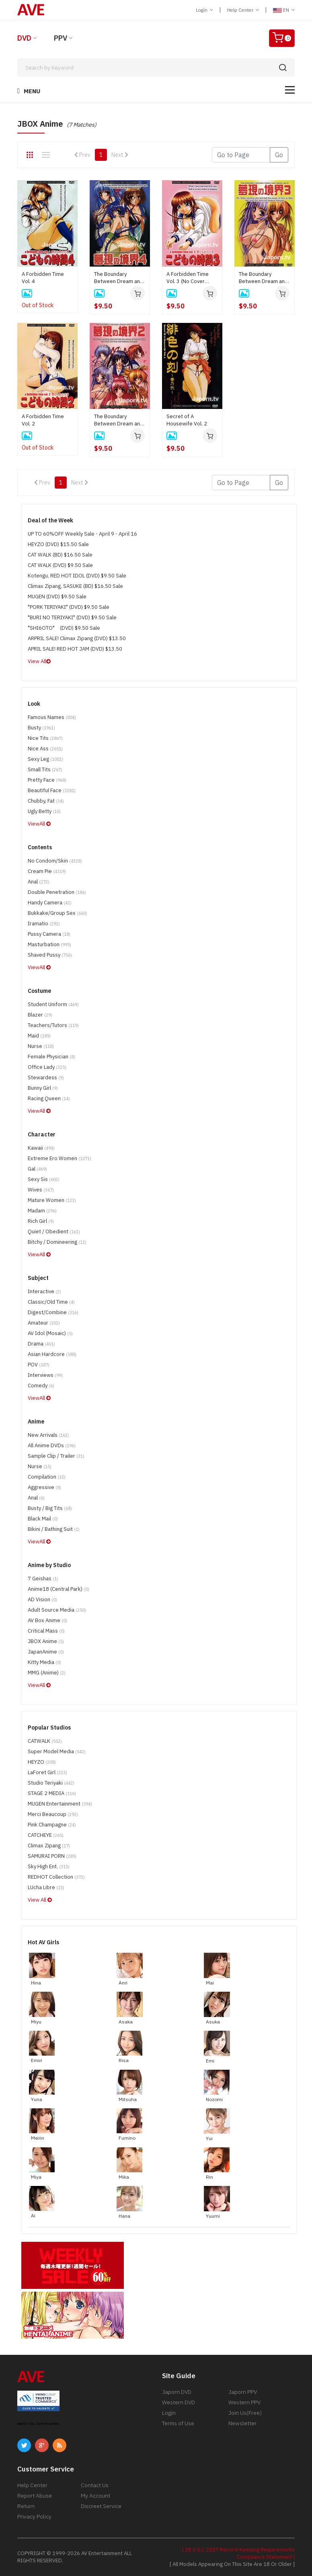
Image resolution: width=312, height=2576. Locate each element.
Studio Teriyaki (51, 1782)
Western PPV (244, 2402)
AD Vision (42, 1599)
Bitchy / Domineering (57, 1242)
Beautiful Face (52, 790)
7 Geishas (43, 1578)
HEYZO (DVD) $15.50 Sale (58, 544)
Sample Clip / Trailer (56, 1455)
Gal (37, 1168)
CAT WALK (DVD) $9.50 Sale (60, 565)
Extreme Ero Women (59, 1158)
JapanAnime (46, 1651)
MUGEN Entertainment (60, 1803)
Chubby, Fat (46, 800)
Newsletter (242, 2423)
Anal (38, 881)
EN (284, 10)
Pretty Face (47, 779)
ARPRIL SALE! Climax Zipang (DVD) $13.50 (77, 638)
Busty (41, 727)
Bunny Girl (43, 1088)
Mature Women (52, 1200)
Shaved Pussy (50, 954)
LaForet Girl (47, 1772)
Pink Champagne (52, 1824)
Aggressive (44, 1487)
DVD (24, 38)
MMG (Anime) (47, 1672)
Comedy (41, 1385)
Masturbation (49, 944)
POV (38, 1364)
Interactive (44, 1291)
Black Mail (43, 1518)
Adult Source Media (57, 1609)
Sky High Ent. (49, 1866)
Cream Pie (47, 871)
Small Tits (45, 769)
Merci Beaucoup (53, 1814)
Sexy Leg (45, 759)
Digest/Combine (53, 1312)
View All (39, 661)
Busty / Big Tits (50, 1508)
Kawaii (41, 1147)
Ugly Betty (44, 811)
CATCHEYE (46, 1835)
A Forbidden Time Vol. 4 (43, 278)
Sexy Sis (44, 1179)
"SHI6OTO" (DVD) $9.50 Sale (64, 627)
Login (204, 10)
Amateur (44, 1322)
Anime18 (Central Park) (58, 1589)
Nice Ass (45, 748)
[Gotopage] (241, 154)
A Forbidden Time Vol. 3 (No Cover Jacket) (187, 278)
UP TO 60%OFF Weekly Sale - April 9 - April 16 (82, 533)
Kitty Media (44, 1662)
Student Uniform (53, 1004)
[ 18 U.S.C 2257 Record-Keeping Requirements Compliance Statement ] (238, 2553)
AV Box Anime (47, 1620)
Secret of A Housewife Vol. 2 (186, 420)
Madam (42, 1210)
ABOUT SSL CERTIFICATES (38, 2423)
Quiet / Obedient (54, 1231)
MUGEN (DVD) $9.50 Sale (57, 596)
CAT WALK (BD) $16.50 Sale (60, 554)
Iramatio (44, 923)
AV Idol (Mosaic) (50, 1333)
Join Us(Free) (245, 2412)
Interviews (45, 1375)
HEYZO (42, 1761)
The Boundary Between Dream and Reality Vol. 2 (118, 420)
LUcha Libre (46, 1887)
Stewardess (46, 1077)
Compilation (47, 1476)
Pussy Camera (49, 934)
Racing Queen (49, 1098)
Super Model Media (57, 1751)
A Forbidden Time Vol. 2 (43, 420)
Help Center (243, 10)
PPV (60, 38)
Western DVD (178, 2402)
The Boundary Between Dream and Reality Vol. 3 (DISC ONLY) (263, 278)
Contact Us (95, 2485)
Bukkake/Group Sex (57, 913)
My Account (95, 2495)
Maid (39, 1035)
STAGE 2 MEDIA (52, 1793)
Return (26, 2506)
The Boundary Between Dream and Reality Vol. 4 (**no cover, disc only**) (118, 278)
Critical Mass (46, 1630)
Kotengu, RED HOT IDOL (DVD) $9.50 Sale (77, 575)
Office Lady (47, 1067)
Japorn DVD (176, 2391)
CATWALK (45, 1741)
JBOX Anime (46, 1641)
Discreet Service (101, 2506)
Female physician (51, 1056)
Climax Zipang (49, 1845)
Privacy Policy (34, 2516)
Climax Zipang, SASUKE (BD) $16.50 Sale (75, 586)
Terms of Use (178, 2423)
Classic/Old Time (51, 1301)
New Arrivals (48, 1435)
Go (279, 155)
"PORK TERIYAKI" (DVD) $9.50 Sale (68, 607)
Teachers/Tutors (53, 1025)
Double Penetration (57, 892)
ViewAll (39, 823)
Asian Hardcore (52, 1354)
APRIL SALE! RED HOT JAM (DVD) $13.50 (75, 648)
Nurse (41, 1046)
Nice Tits (45, 738)
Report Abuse (34, 2495)
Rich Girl (41, 1221)
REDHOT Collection (56, 1876)
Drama (41, 1343)
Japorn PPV (242, 2391)
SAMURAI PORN (52, 1856)
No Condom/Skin (55, 860)
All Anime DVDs (52, 1445)
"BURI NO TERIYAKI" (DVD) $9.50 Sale (72, 617)
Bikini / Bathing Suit (54, 1529)
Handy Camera (50, 902)
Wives (41, 1189)
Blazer (40, 1014)
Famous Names (52, 717)
